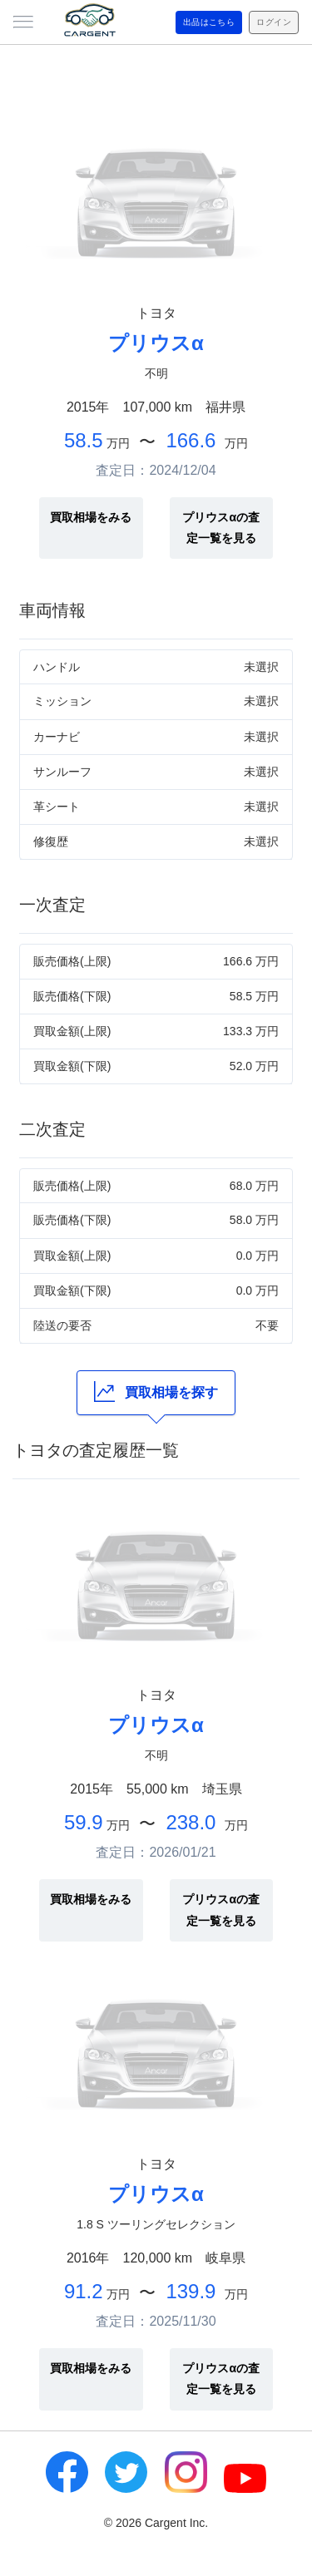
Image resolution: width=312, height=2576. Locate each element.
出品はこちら (209, 22)
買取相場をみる (90, 517)
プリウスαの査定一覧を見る (221, 528)
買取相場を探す (156, 1391)
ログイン (273, 22)
